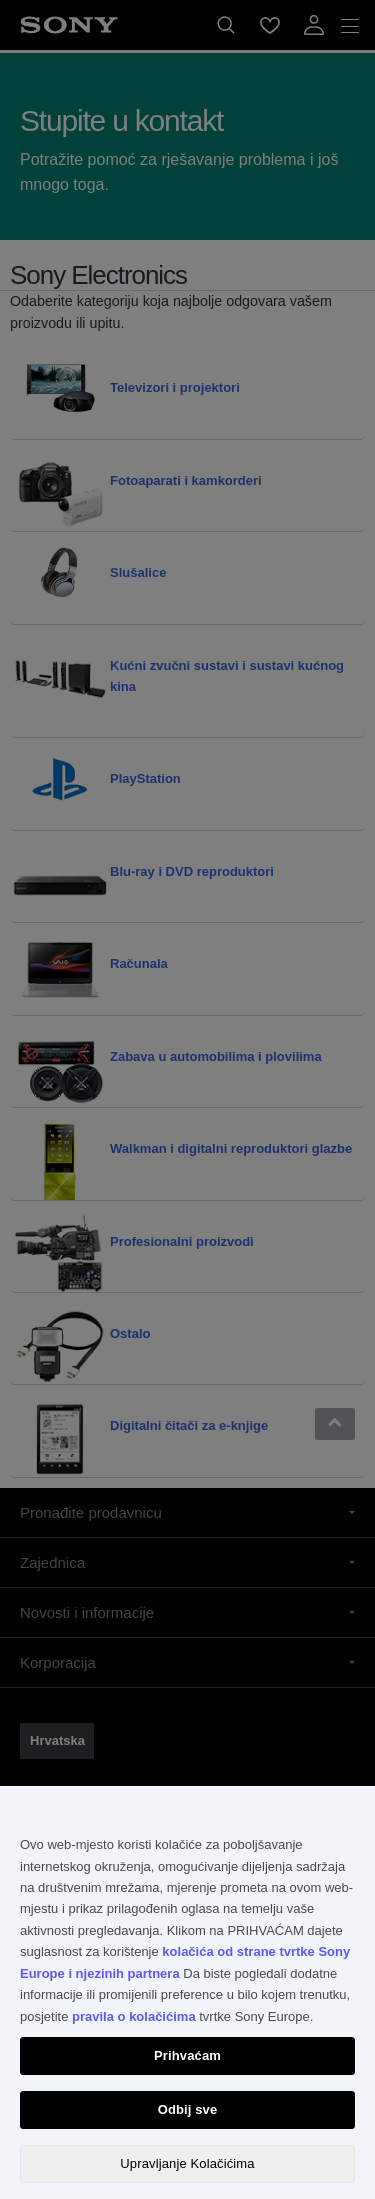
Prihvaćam (187, 2055)
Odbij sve (188, 2109)
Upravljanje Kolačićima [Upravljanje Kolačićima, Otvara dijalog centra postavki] (187, 2163)
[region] (187, 1992)
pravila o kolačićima (134, 2016)
